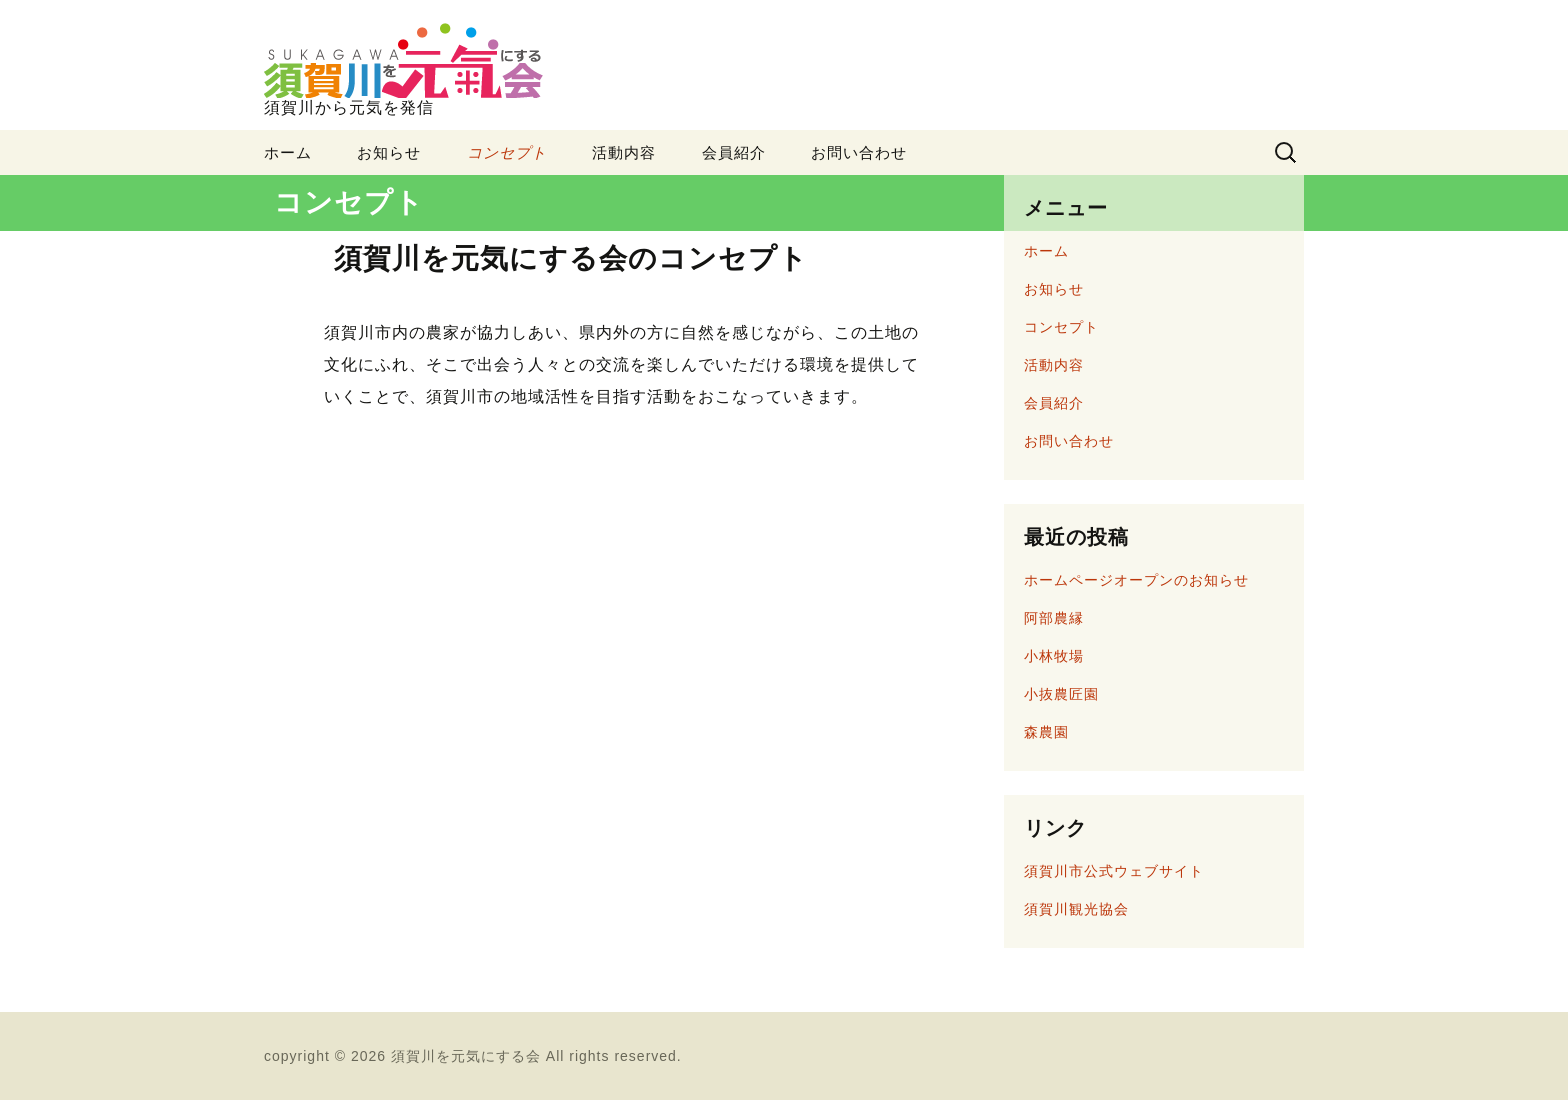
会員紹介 (734, 152)
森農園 (1046, 732)
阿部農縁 (1054, 618)
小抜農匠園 (1061, 694)
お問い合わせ (859, 152)
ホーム (288, 152)
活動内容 (624, 152)
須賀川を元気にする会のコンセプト (571, 258)
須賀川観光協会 (1076, 909)
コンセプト (507, 152)
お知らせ (389, 152)
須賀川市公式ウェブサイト (1114, 871)
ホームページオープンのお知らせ (1136, 580)
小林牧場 (1054, 656)
